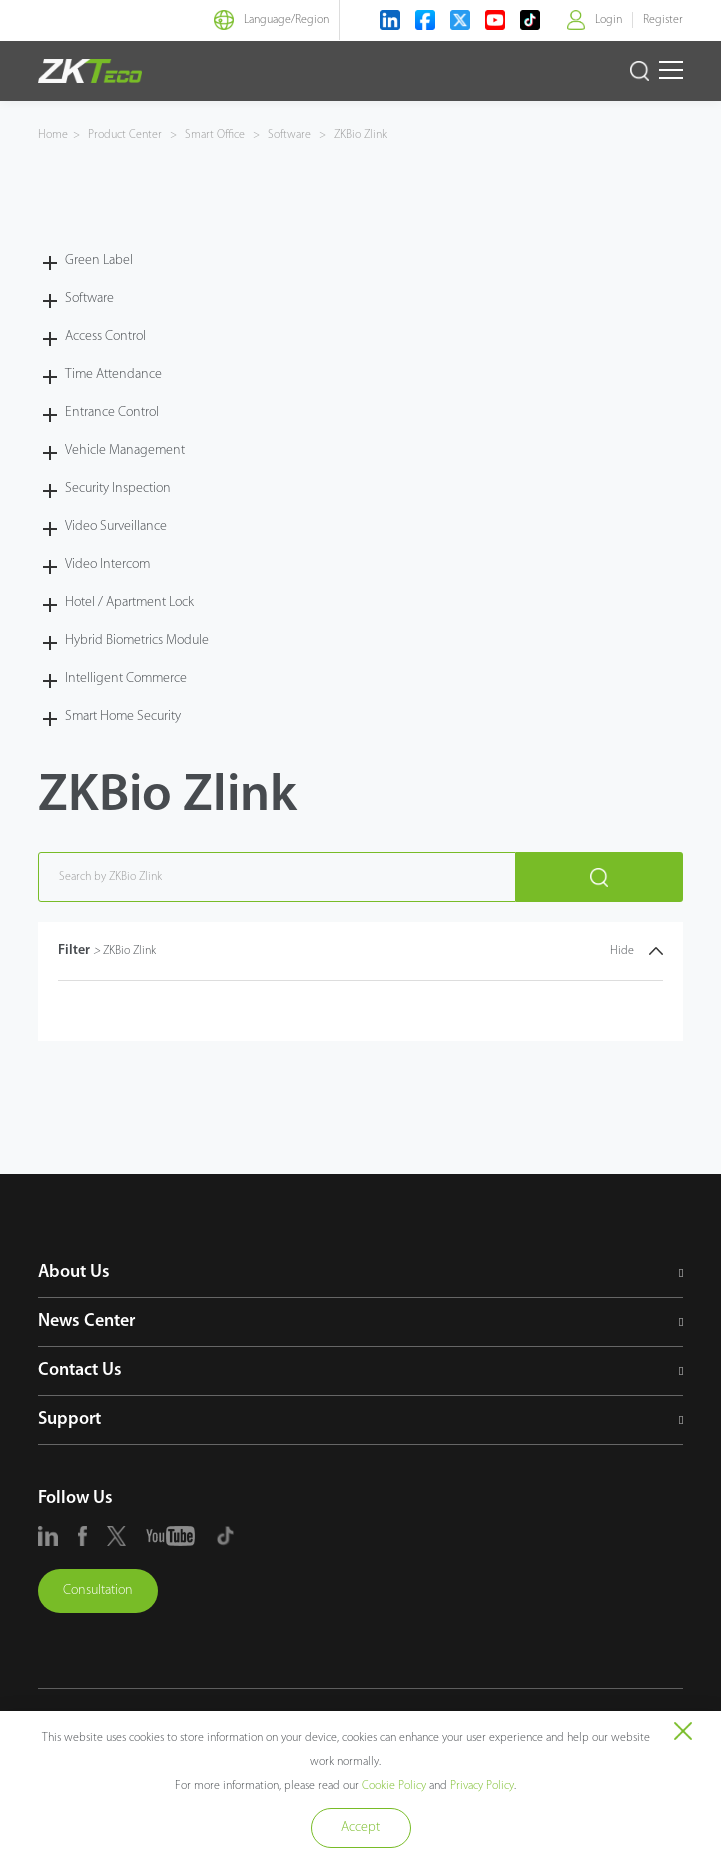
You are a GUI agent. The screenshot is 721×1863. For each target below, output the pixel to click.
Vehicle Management (125, 450)
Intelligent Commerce (126, 678)
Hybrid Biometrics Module (137, 640)
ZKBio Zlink (359, 135)
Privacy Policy (482, 1786)
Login (608, 20)
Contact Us (80, 1370)
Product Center (126, 135)
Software (289, 135)
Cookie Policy (394, 1786)
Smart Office (215, 135)
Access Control (105, 336)
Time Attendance (113, 374)
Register (663, 20)
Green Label (99, 260)
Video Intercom (107, 564)
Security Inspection (118, 488)
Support (69, 1419)
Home (53, 135)
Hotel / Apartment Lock (129, 602)
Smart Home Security (123, 716)
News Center (86, 1321)
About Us (74, 1272)
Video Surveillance (116, 526)
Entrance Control (112, 412)
